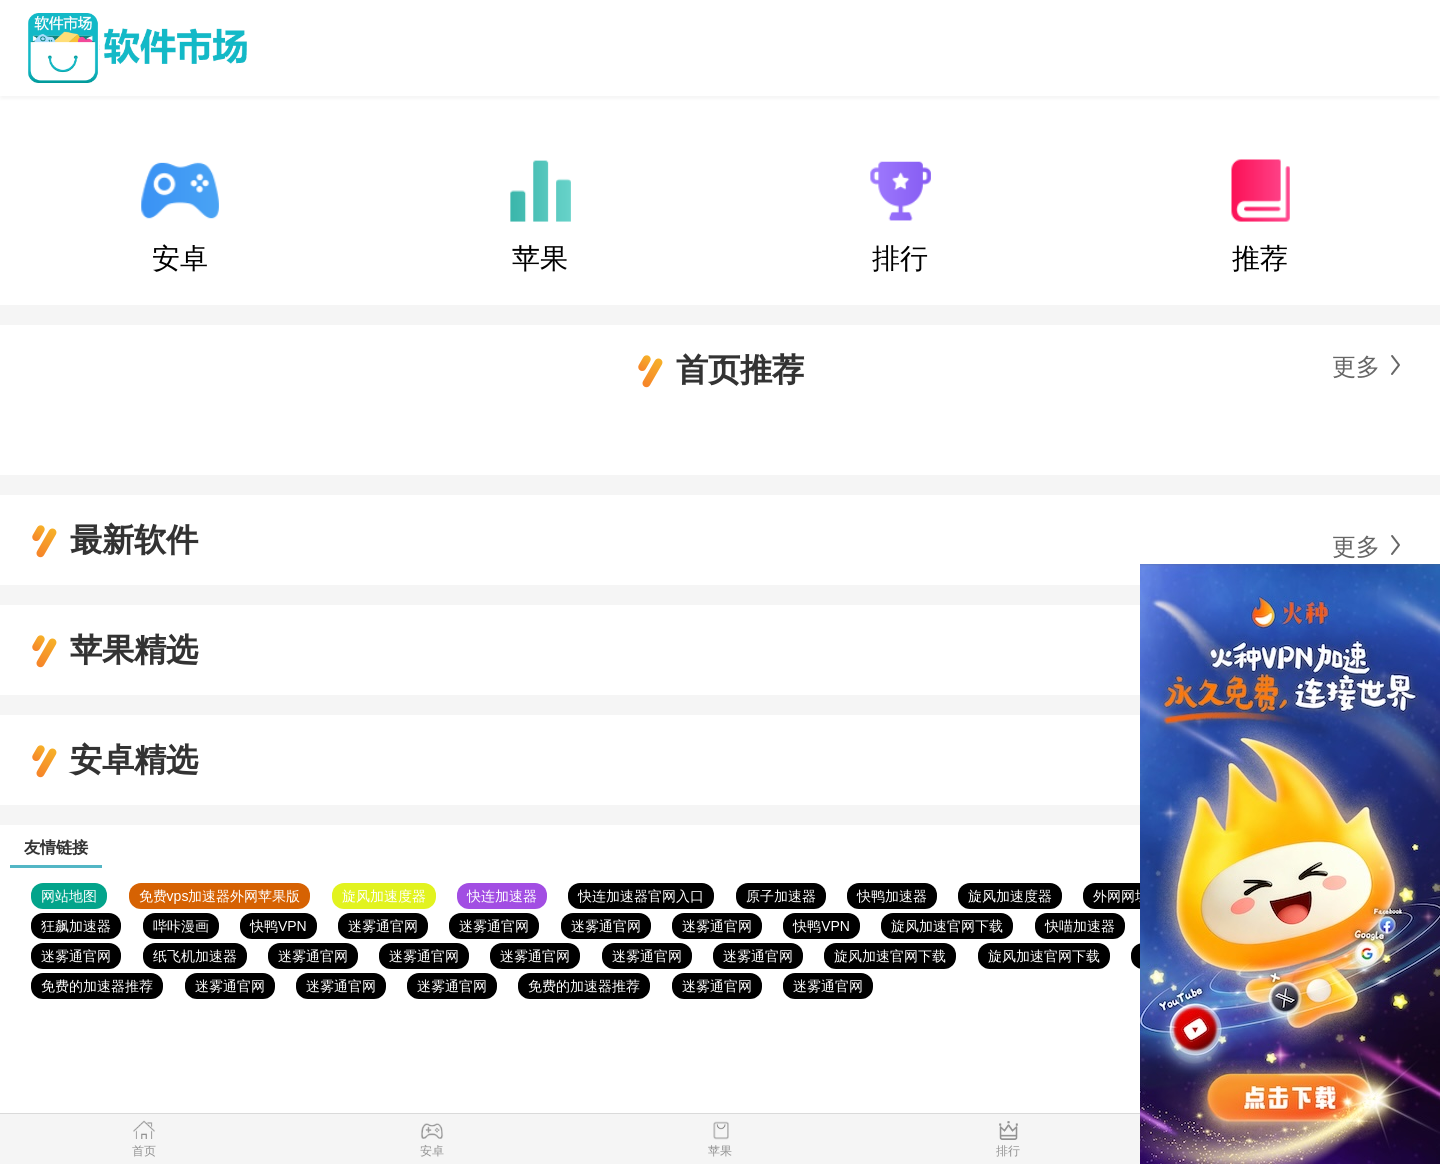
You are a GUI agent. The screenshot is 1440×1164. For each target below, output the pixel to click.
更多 (1356, 366)
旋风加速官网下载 (947, 926)
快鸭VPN (278, 926)
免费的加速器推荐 (97, 986)
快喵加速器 (1080, 926)
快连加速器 (502, 896)
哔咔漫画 (181, 926)
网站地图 (69, 896)
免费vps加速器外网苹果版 (220, 896)
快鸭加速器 (892, 896)
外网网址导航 (1135, 896)
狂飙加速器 (76, 926)
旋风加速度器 (384, 896)
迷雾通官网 (383, 926)
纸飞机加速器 (195, 956)
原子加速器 (781, 896)
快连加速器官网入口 (641, 896)
